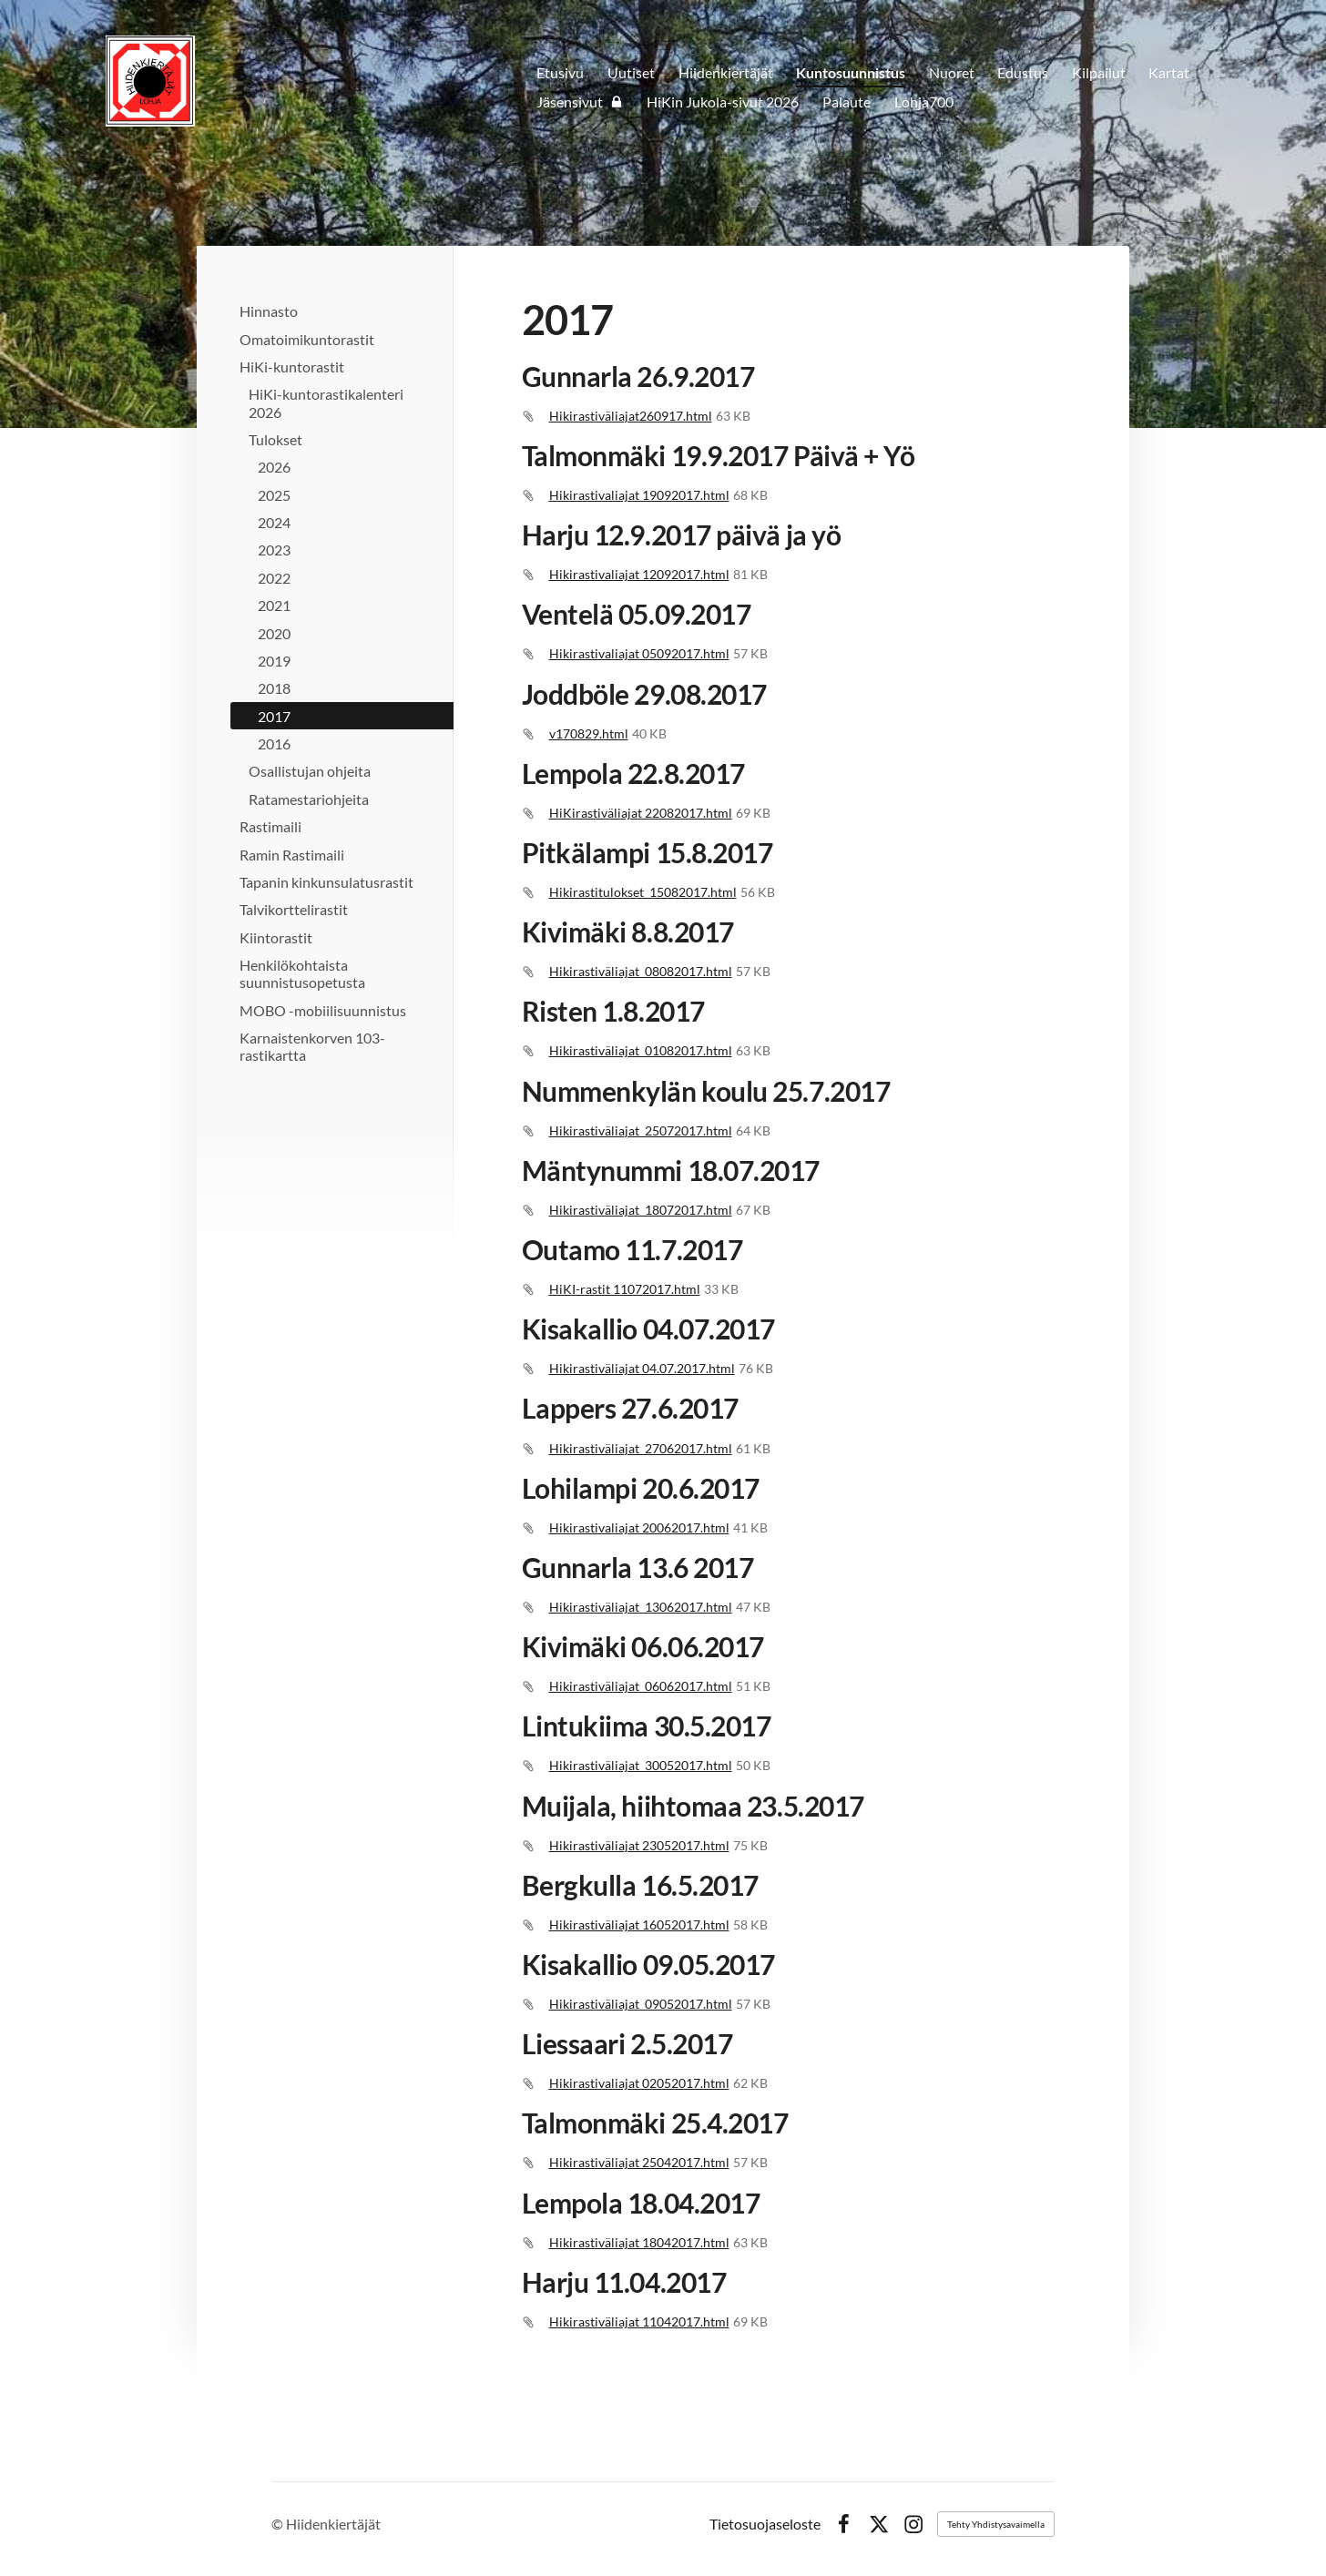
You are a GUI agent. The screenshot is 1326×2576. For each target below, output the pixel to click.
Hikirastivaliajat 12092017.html (639, 574)
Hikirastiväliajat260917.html (630, 415)
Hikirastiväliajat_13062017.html (640, 1606)
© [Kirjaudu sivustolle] (278, 2523)
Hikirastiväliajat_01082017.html (640, 1050)
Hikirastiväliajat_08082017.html (640, 971)
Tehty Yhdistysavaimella (996, 2524)
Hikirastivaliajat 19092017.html (639, 495)
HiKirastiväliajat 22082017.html (640, 812)
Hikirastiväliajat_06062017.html (640, 1686)
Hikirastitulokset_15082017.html (643, 892)
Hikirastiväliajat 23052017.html (639, 1845)
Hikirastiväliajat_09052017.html (640, 2003)
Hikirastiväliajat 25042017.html (639, 2162)
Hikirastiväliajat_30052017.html (640, 1765)
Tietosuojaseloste (765, 2524)
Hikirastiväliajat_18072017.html (640, 1209)
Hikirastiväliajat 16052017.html (639, 1924)
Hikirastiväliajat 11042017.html (639, 2321)
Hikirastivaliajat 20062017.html (639, 1527)
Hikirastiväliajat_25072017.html (640, 1130)
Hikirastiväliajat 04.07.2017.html (642, 1368)
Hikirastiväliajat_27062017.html (640, 1448)
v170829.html (588, 733)
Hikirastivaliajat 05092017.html (639, 653)
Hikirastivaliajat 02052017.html (639, 2083)
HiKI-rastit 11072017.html (624, 1289)
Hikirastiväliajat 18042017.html (639, 2242)
